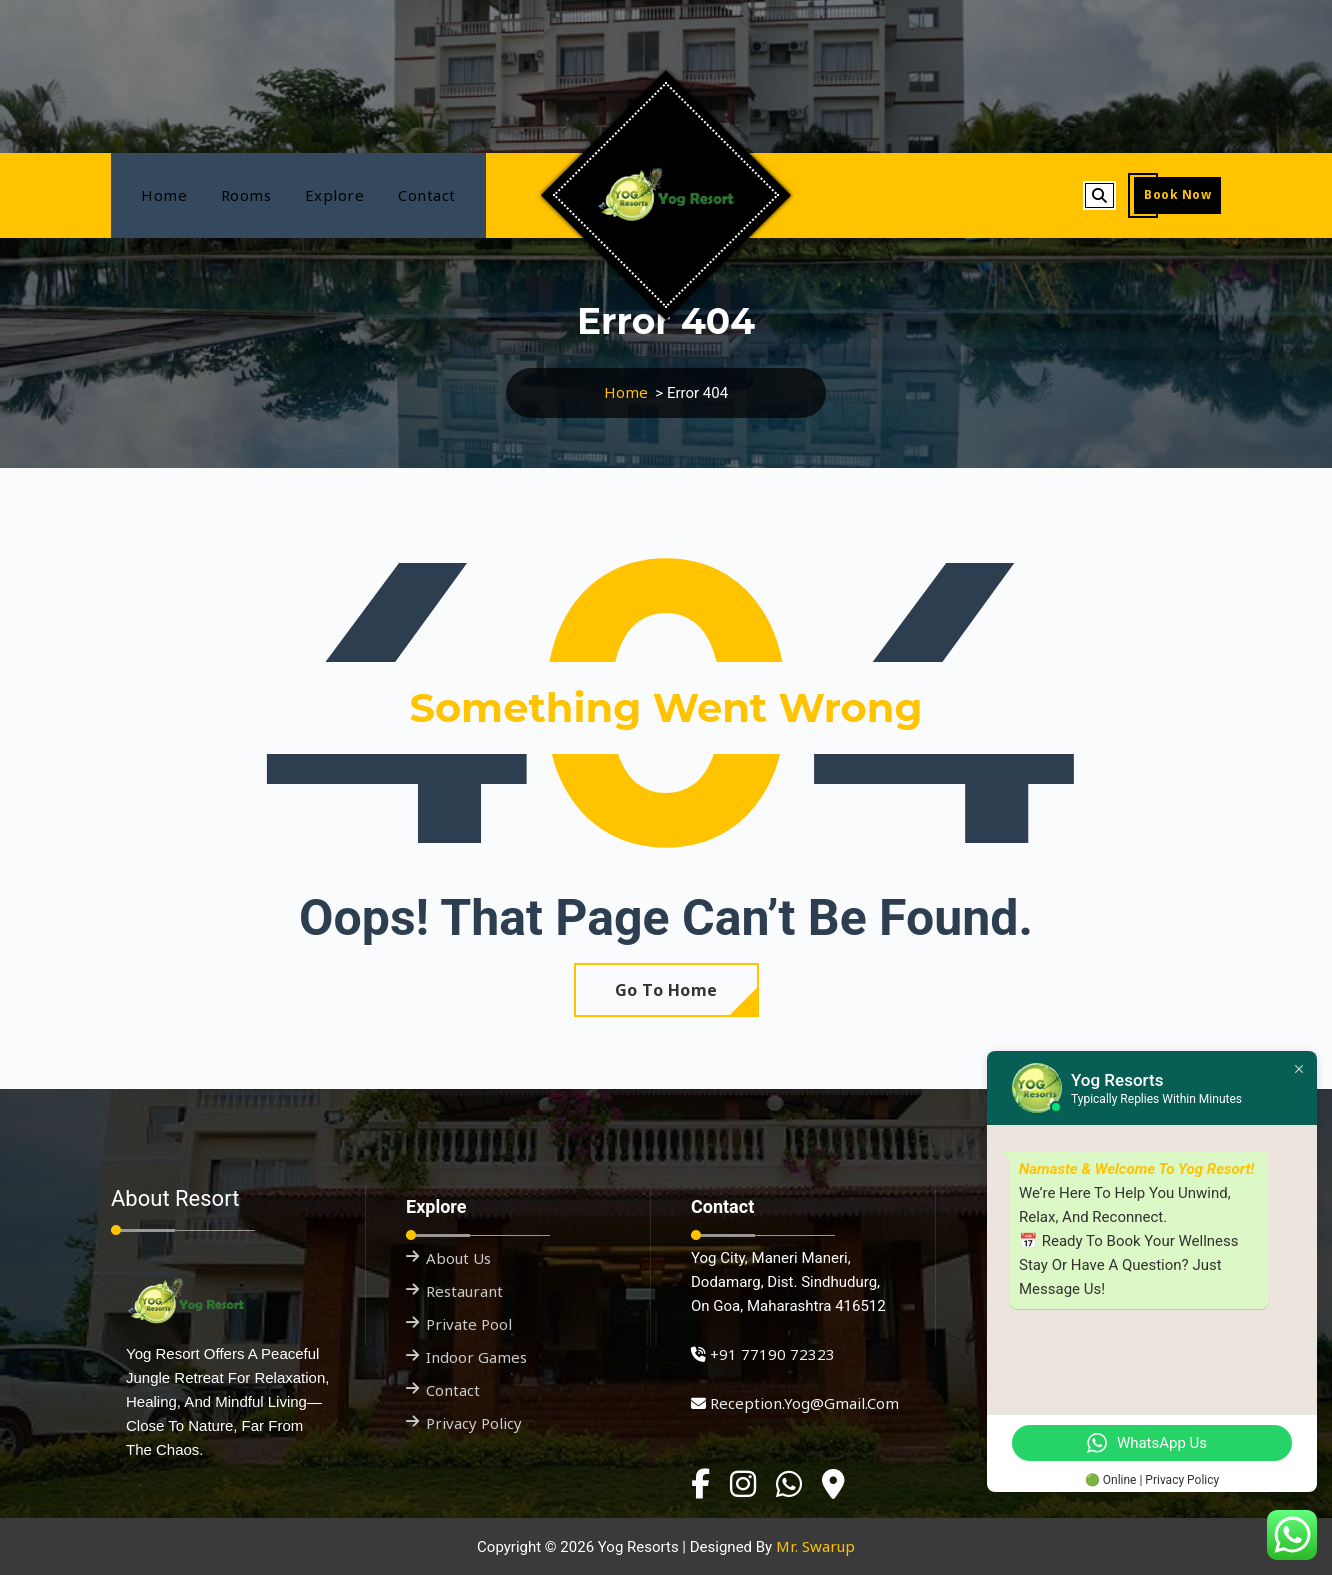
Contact (427, 195)
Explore (335, 195)
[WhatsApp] (789, 1484)
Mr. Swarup (815, 1546)
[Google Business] (833, 1484)
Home (164, 195)
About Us (458, 1258)
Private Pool (469, 1324)
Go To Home (666, 990)
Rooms (246, 195)
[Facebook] (700, 1484)
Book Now (1177, 194)
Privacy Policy (474, 1423)
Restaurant (464, 1291)
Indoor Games (476, 1357)
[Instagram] (743, 1484)
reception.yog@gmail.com (804, 1403)
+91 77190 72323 (772, 1354)
